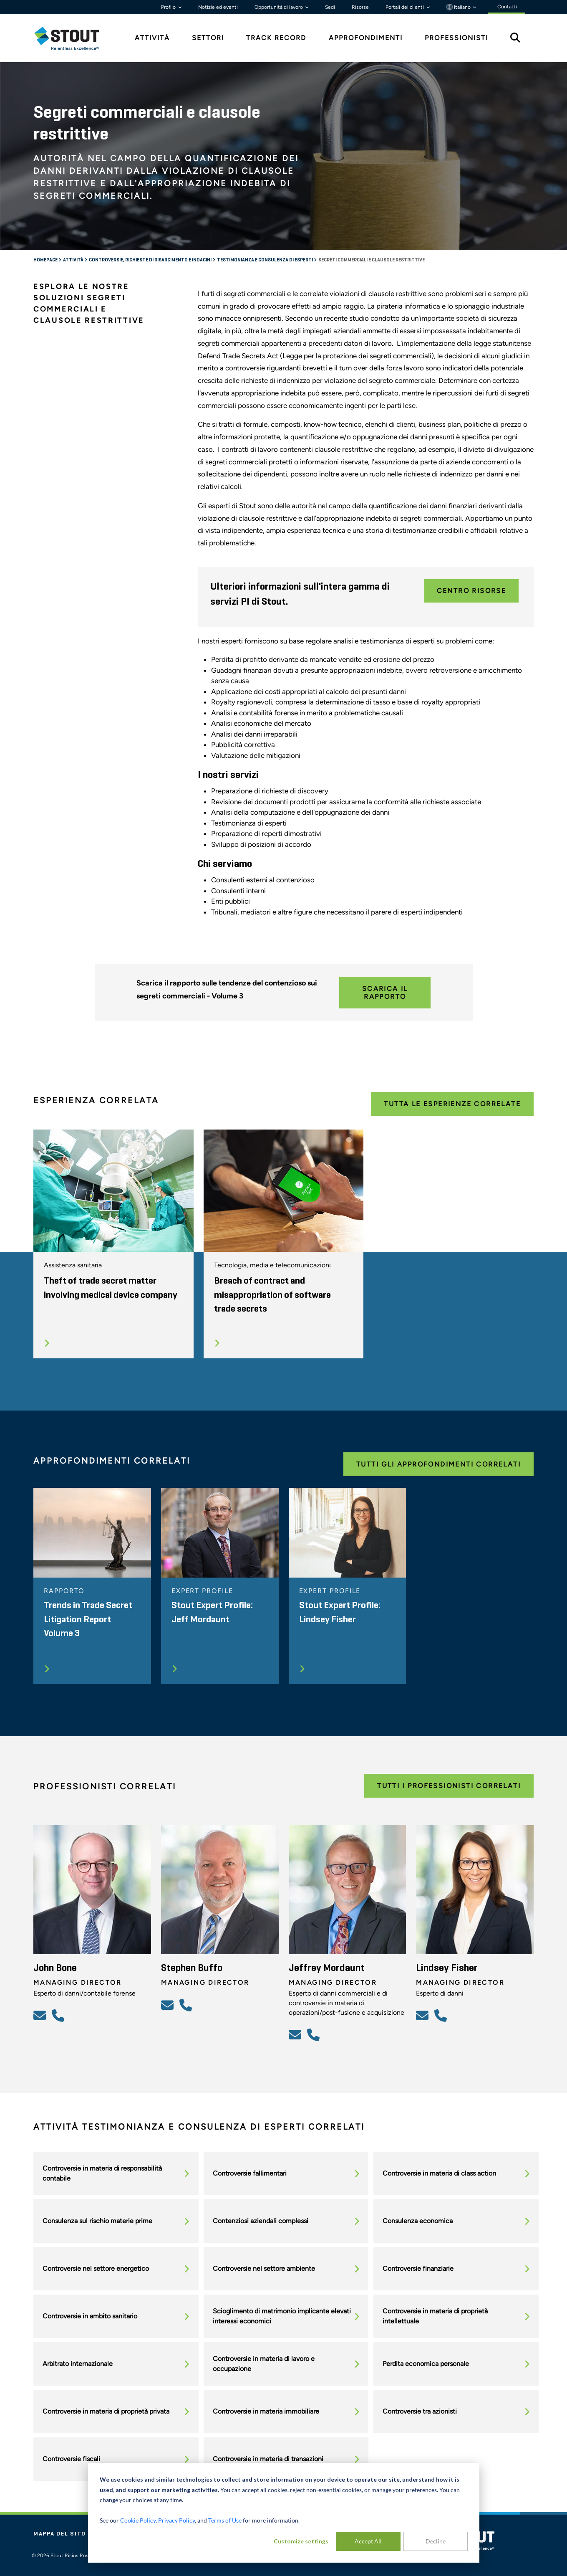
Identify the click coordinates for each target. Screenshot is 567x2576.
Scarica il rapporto (385, 993)
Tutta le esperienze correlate (452, 1104)
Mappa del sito (59, 2534)
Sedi (330, 7)
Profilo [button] (169, 7)
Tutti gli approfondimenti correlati (438, 1464)
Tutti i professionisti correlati (449, 1786)
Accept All (368, 2541)
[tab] (73, 38)
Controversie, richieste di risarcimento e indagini (150, 260)
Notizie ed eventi (218, 7)
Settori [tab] (208, 38)
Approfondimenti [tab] (366, 38)
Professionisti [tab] (456, 38)
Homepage (45, 260)
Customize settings (301, 2541)
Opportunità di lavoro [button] (279, 7)
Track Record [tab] (276, 38)
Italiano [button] (459, 7)
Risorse (360, 7)
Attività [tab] (152, 38)
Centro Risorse (472, 591)
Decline (436, 2541)
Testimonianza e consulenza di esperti (265, 260)
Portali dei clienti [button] (405, 7)
